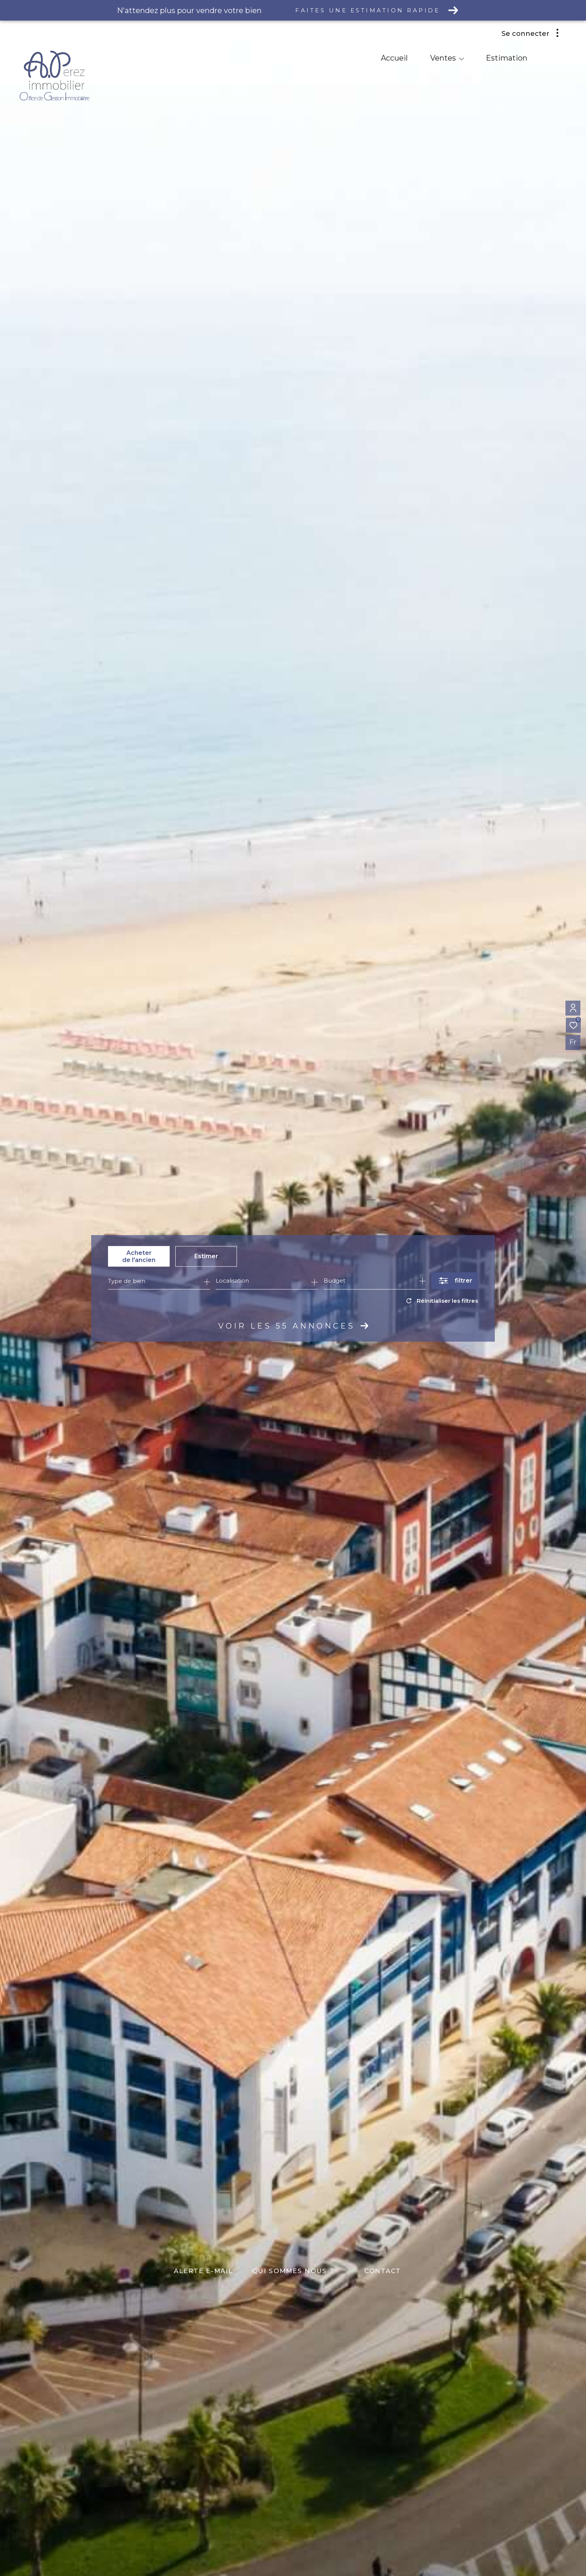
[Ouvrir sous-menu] (461, 58)
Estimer (206, 1256)
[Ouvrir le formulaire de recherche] (454, 1280)
